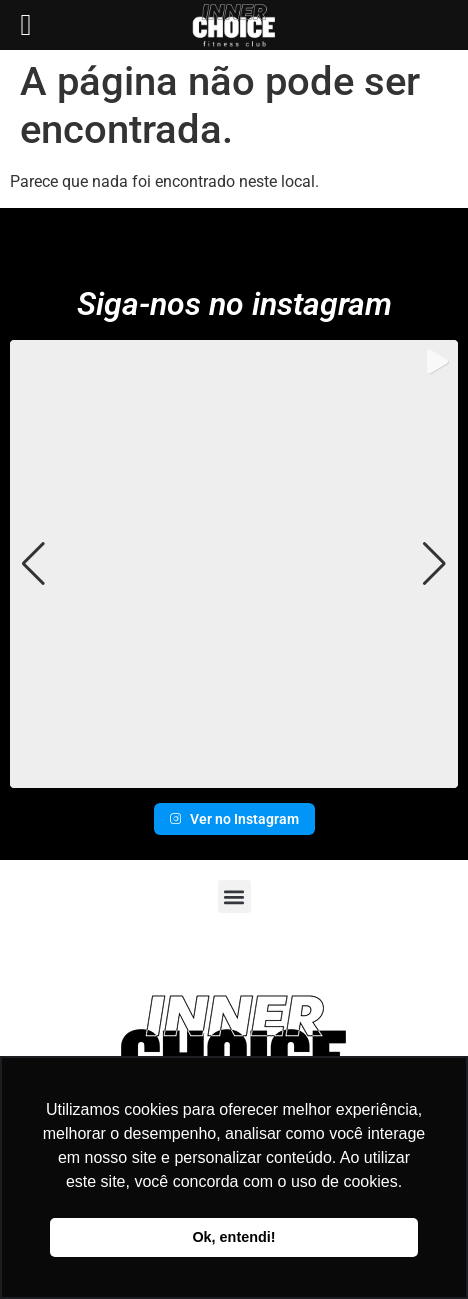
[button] (234, 774)
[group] (234, 564)
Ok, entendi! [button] (233, 1237)
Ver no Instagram (234, 819)
